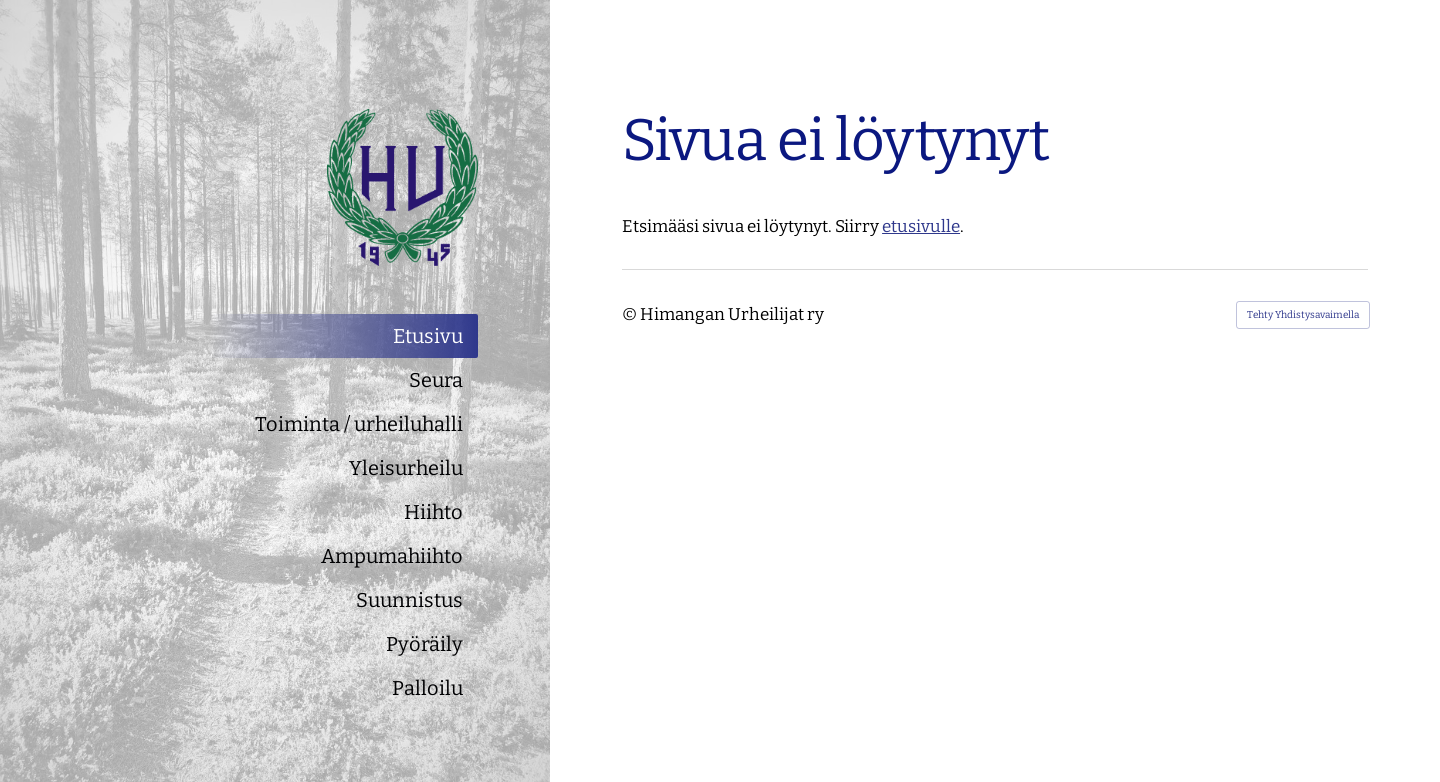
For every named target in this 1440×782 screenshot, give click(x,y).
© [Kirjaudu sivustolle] (631, 314)
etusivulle (921, 226)
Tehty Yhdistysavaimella (1303, 315)
